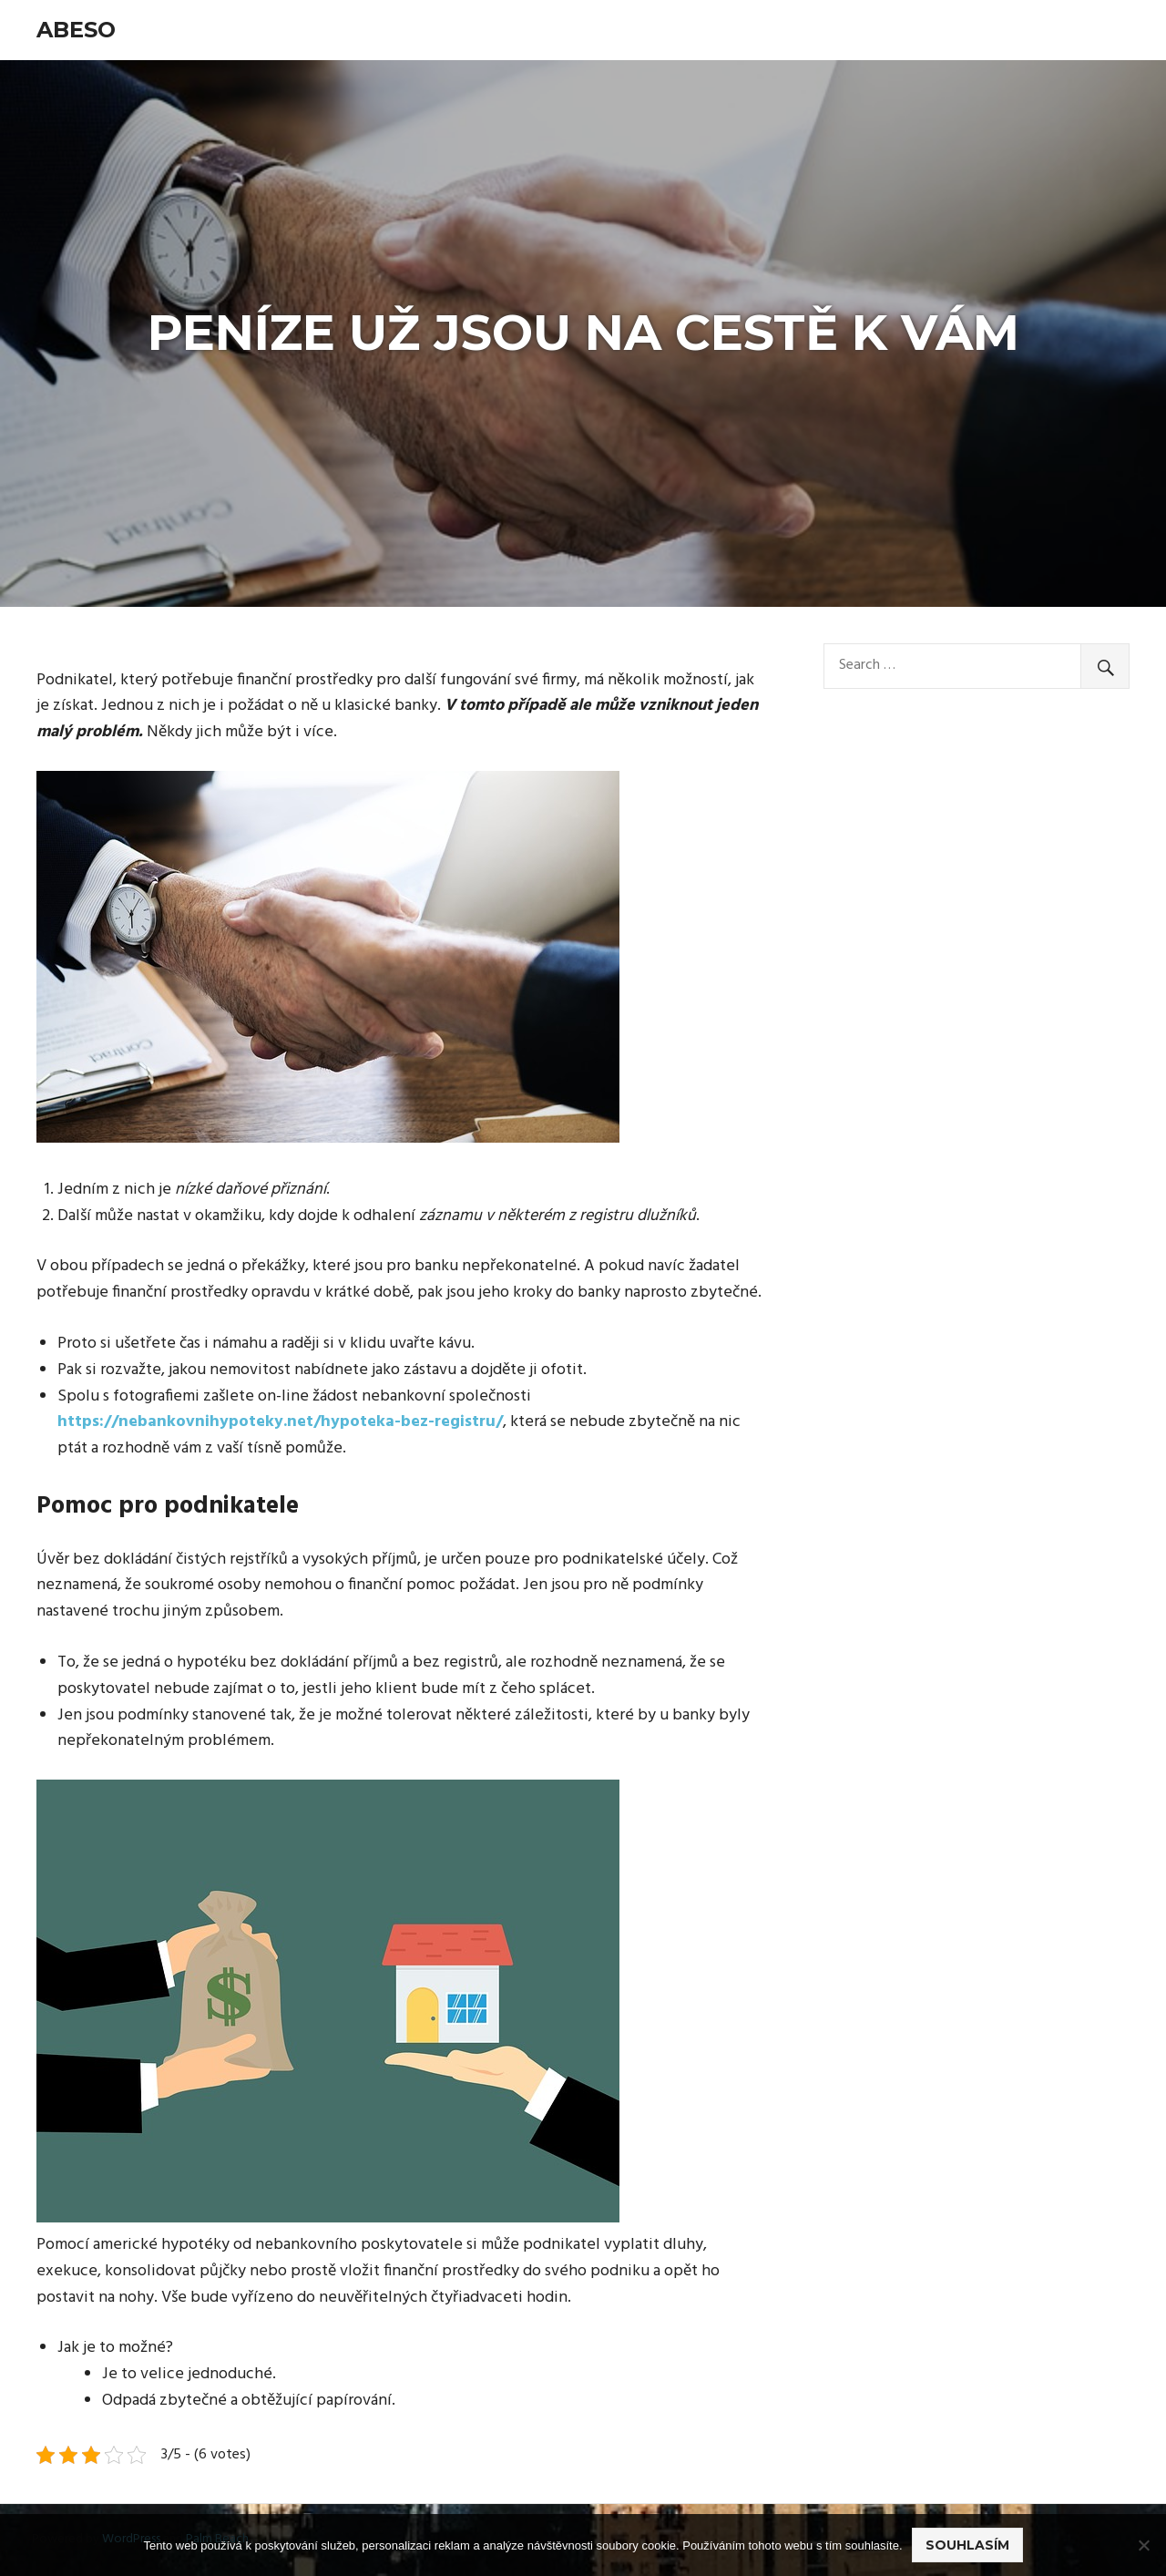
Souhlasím (967, 2545)
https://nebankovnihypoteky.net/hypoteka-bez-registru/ (280, 1422)
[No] (1143, 2545)
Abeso (76, 29)
